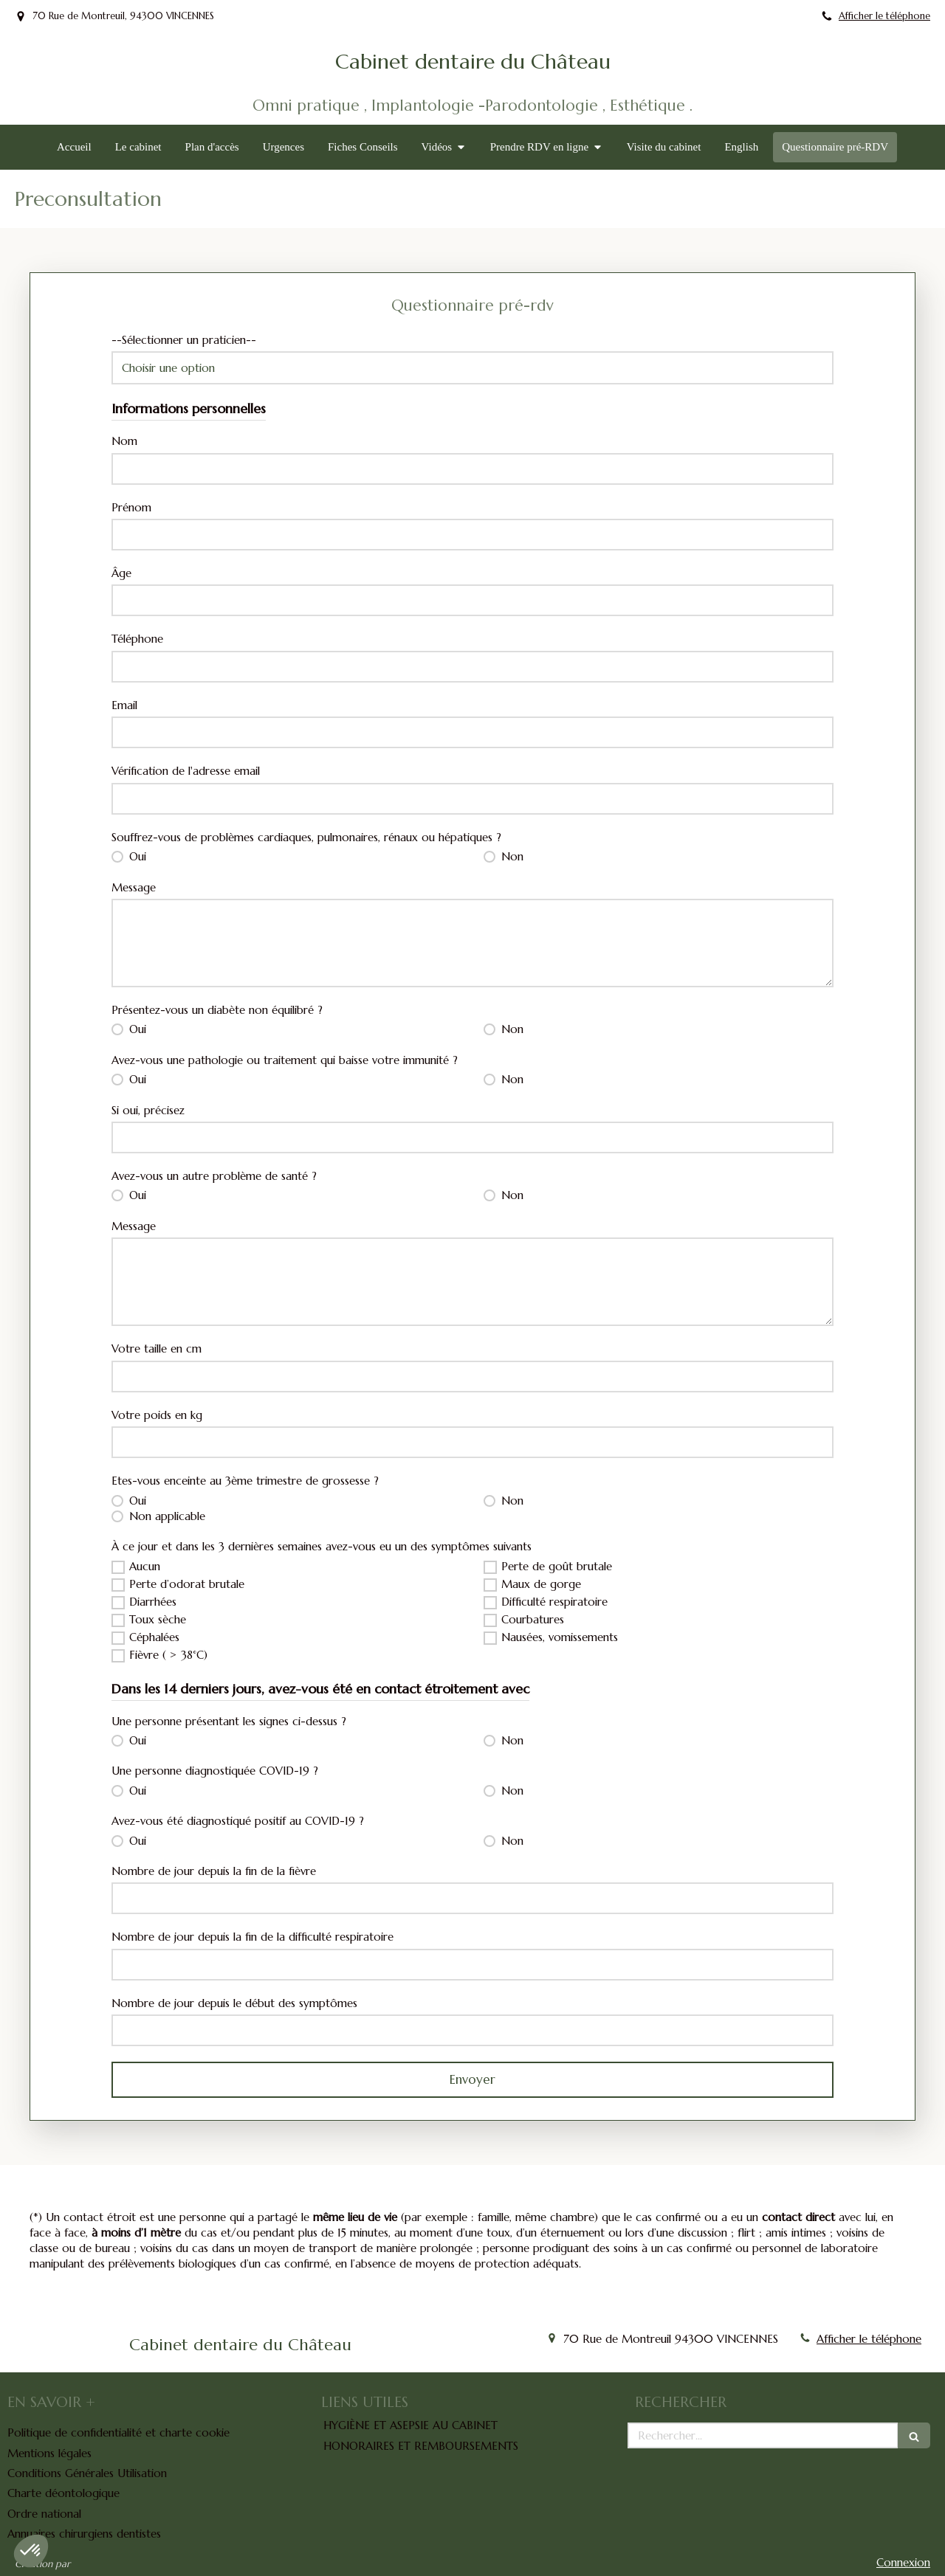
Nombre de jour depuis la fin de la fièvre (213, 1871)
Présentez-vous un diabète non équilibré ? (217, 1010)
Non (510, 856)
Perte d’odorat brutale (186, 1584)
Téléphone (137, 639)
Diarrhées (152, 1602)
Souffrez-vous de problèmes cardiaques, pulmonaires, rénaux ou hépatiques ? (306, 837)
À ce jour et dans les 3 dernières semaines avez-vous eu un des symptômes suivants (321, 1546)
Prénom (131, 507)
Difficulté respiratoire (554, 1602)
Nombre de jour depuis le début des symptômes (234, 2003)
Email (124, 705)
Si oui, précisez (148, 1110)
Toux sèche (157, 1619)
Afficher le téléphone (884, 16)
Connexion (903, 2562)
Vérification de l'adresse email (185, 771)
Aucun (144, 1566)
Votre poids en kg (156, 1415)
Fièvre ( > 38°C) (168, 1655)
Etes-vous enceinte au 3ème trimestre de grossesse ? (245, 1481)
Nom (124, 441)
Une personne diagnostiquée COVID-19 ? (214, 1771)
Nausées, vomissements (559, 1637)
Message (133, 887)
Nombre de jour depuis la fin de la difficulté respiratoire (252, 1937)
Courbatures (532, 1619)
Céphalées (154, 1637)
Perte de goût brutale (556, 1566)
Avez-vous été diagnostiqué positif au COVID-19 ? (237, 1821)
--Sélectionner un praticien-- (183, 340)
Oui (136, 856)
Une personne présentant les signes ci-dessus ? (228, 1721)
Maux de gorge (541, 1584)
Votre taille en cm (156, 1348)
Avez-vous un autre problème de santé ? (214, 1176)
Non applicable (165, 1516)
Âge (121, 573)
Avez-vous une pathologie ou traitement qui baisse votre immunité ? (284, 1060)
